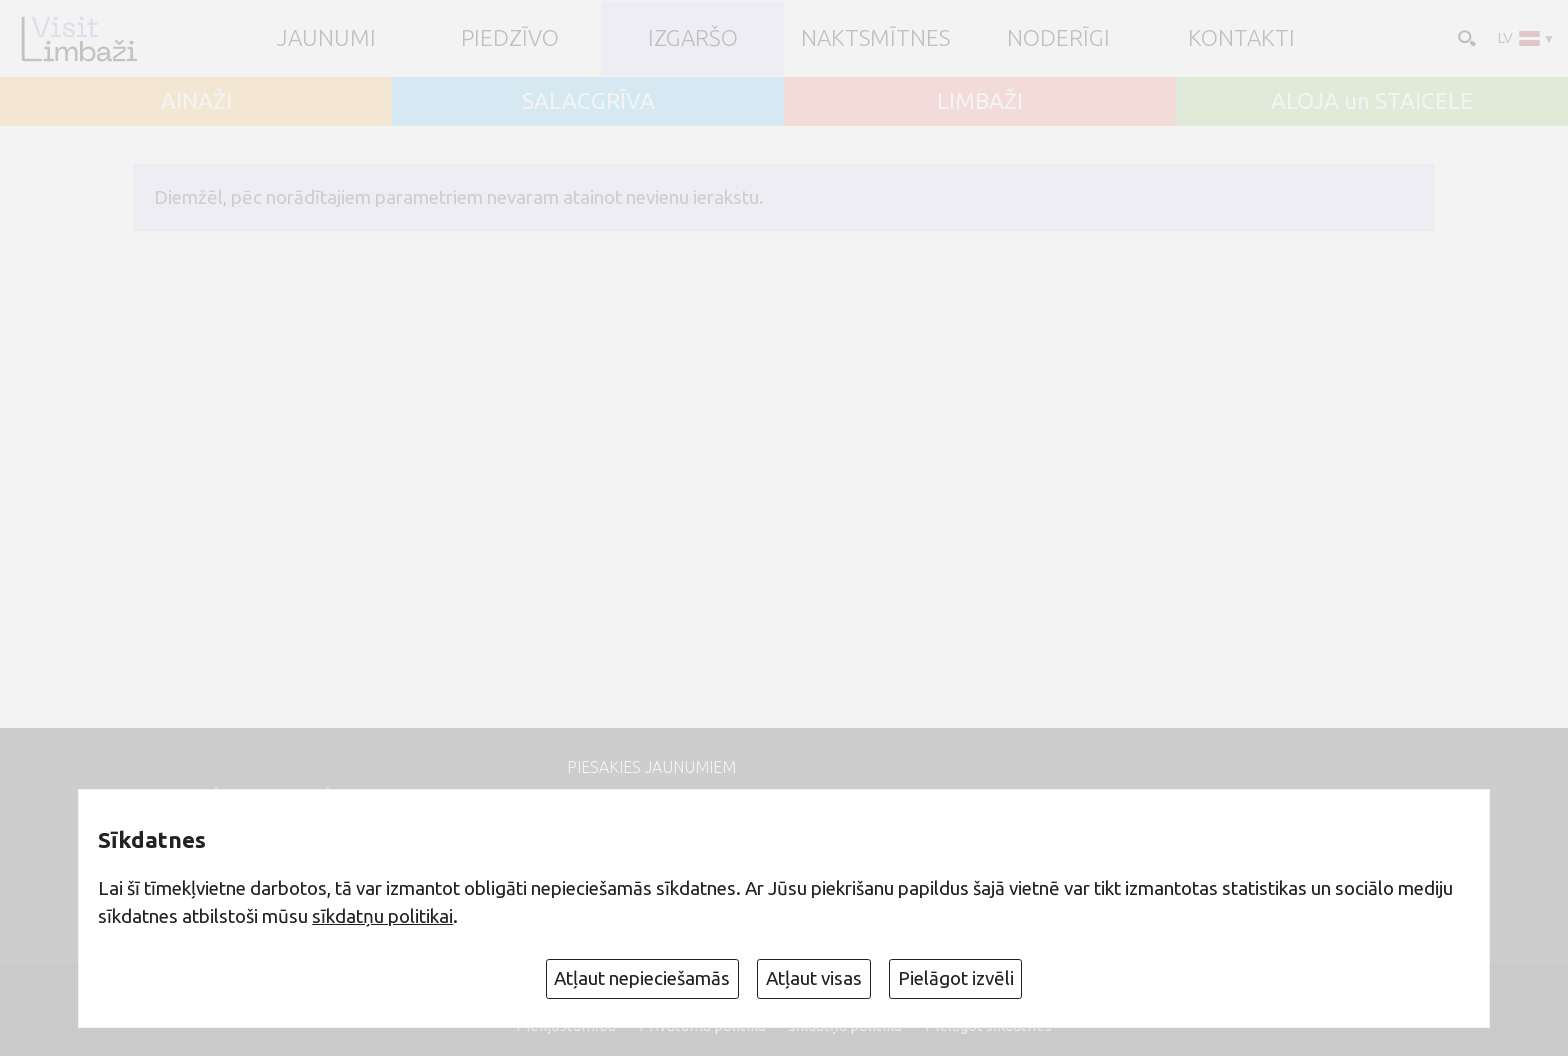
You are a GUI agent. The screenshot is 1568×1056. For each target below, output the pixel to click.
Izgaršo (693, 38)
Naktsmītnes (875, 38)
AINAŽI (196, 101)
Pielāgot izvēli (956, 978)
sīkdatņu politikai (382, 916)
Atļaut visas (814, 978)
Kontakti (1241, 38)
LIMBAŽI (980, 101)
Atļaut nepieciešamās (642, 978)
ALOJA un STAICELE (1372, 101)
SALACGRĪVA (588, 101)
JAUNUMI (326, 38)
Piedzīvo (510, 38)
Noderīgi (1058, 38)
